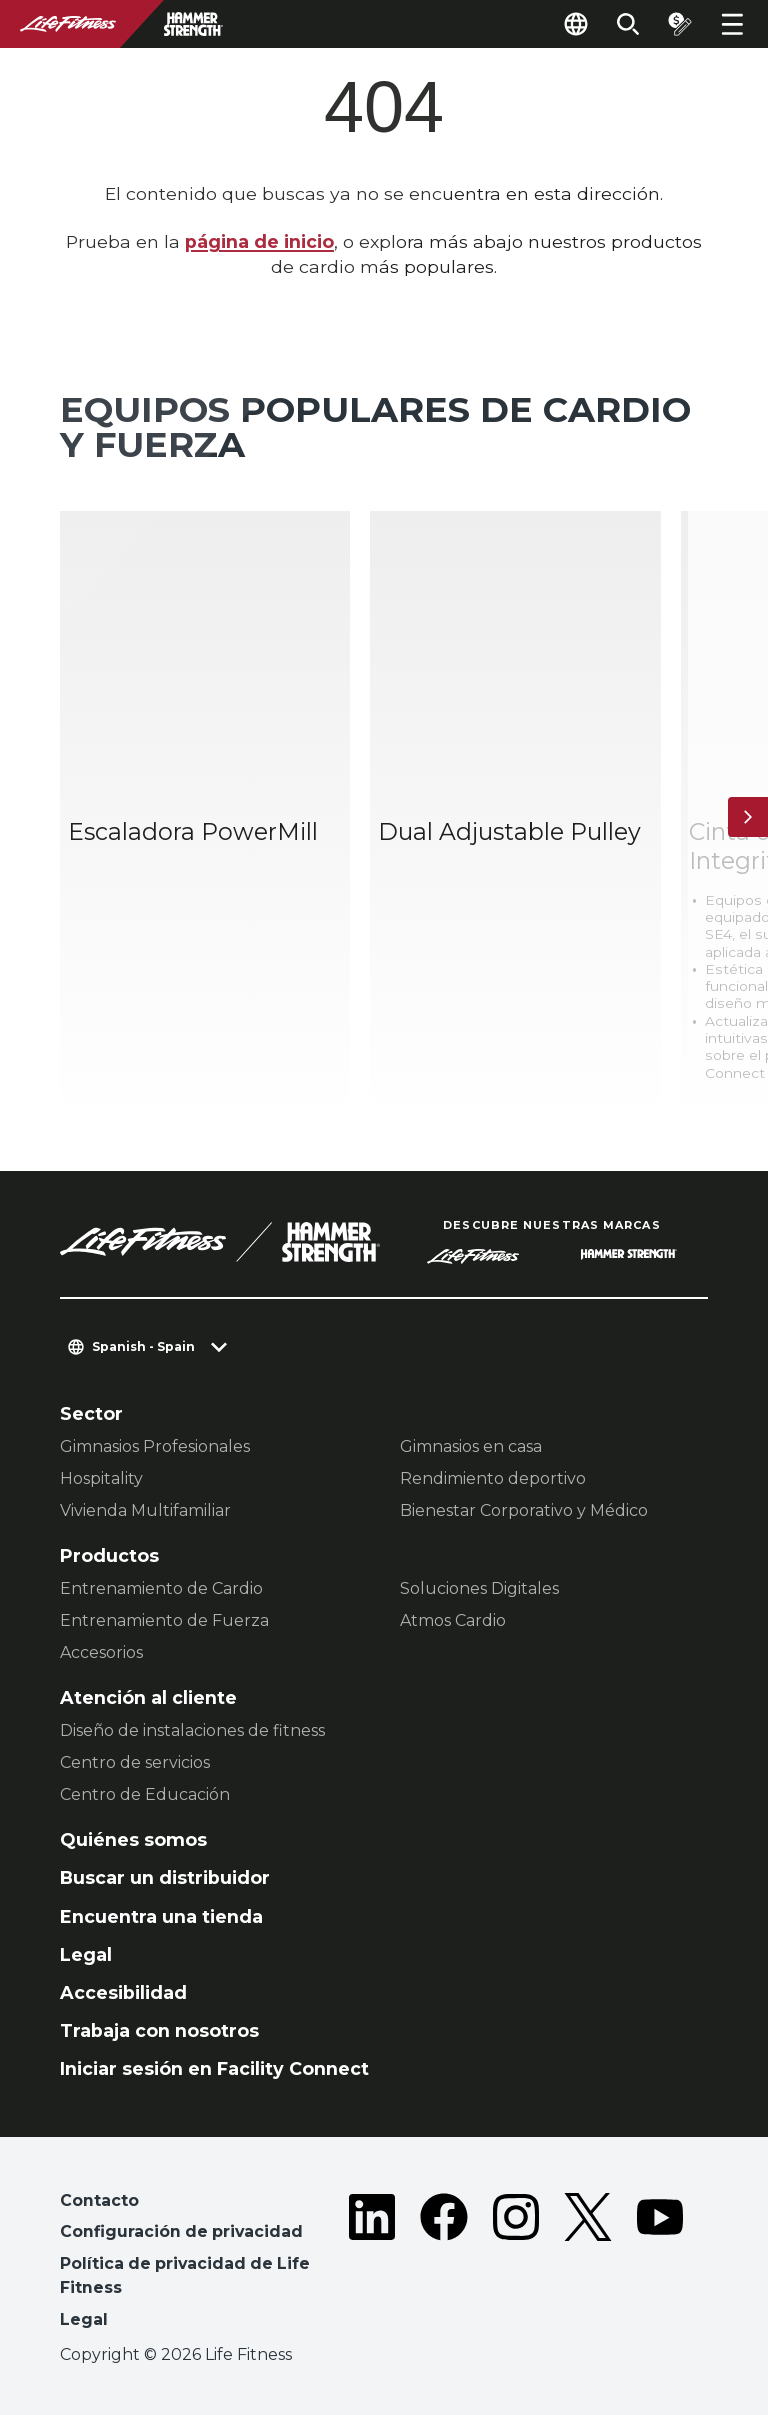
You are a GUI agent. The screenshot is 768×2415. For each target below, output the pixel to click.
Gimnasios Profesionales (155, 1446)
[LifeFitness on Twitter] (588, 2264)
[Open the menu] (732, 24)
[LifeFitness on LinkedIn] (372, 2264)
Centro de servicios (135, 1762)
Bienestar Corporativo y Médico (524, 1510)
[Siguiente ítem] (748, 817)
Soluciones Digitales (479, 1588)
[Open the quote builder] (680, 24)
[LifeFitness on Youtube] (660, 2264)
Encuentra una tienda (161, 1916)
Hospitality (101, 1478)
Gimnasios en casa (471, 1446)
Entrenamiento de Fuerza (164, 1620)
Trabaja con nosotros (159, 2030)
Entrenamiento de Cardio (161, 1588)
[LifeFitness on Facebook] (444, 2264)
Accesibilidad (123, 1992)
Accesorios (101, 1652)
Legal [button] (84, 2319)
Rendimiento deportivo (493, 1478)
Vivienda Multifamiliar (145, 1510)
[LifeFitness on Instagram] (516, 2264)
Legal (86, 1954)
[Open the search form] (628, 24)
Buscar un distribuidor (165, 1877)
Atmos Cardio (453, 1620)
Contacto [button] (99, 2200)
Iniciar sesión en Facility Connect (214, 2068)
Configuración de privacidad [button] (181, 2231)
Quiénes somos (133, 1839)
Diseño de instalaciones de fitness (192, 1730)
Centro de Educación (145, 1794)
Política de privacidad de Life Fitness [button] (185, 2275)
